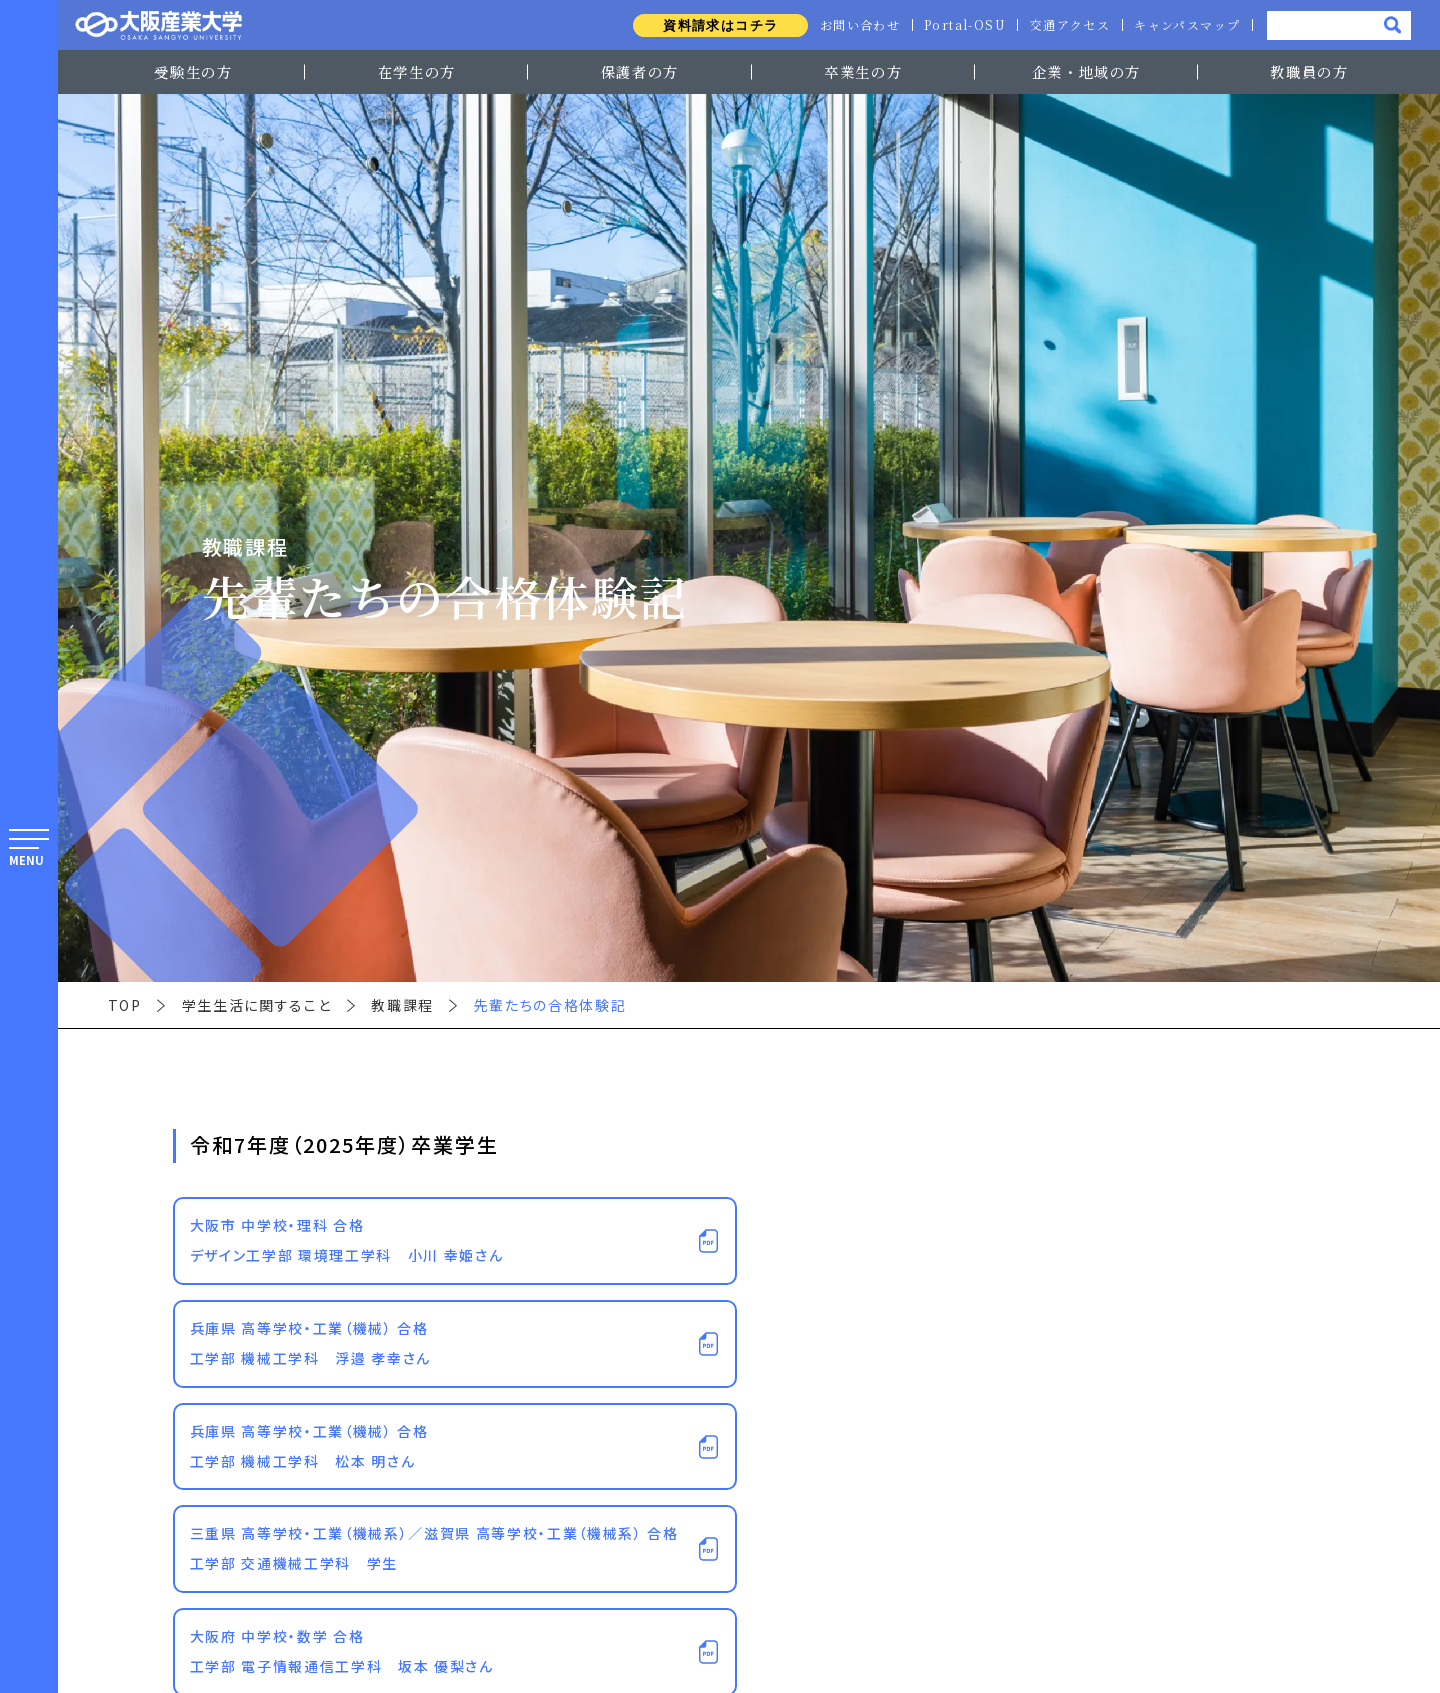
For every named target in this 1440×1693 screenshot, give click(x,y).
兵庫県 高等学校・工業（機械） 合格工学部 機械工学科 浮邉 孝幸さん (310, 1343)
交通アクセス (1067, 25)
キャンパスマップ (1186, 25)
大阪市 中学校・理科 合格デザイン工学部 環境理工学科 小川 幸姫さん (347, 1240)
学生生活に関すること (257, 1005)
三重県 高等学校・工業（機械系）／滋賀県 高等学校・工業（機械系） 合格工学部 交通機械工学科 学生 (434, 1548)
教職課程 (402, 1005)
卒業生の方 (863, 71)
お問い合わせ (852, 25)
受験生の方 (193, 71)
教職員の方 (1309, 71)
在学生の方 (417, 71)
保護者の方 (640, 71)
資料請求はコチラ (711, 25)
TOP (125, 1005)
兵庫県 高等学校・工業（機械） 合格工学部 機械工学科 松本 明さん (309, 1446)
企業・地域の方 (1087, 71)
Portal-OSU (959, 25)
